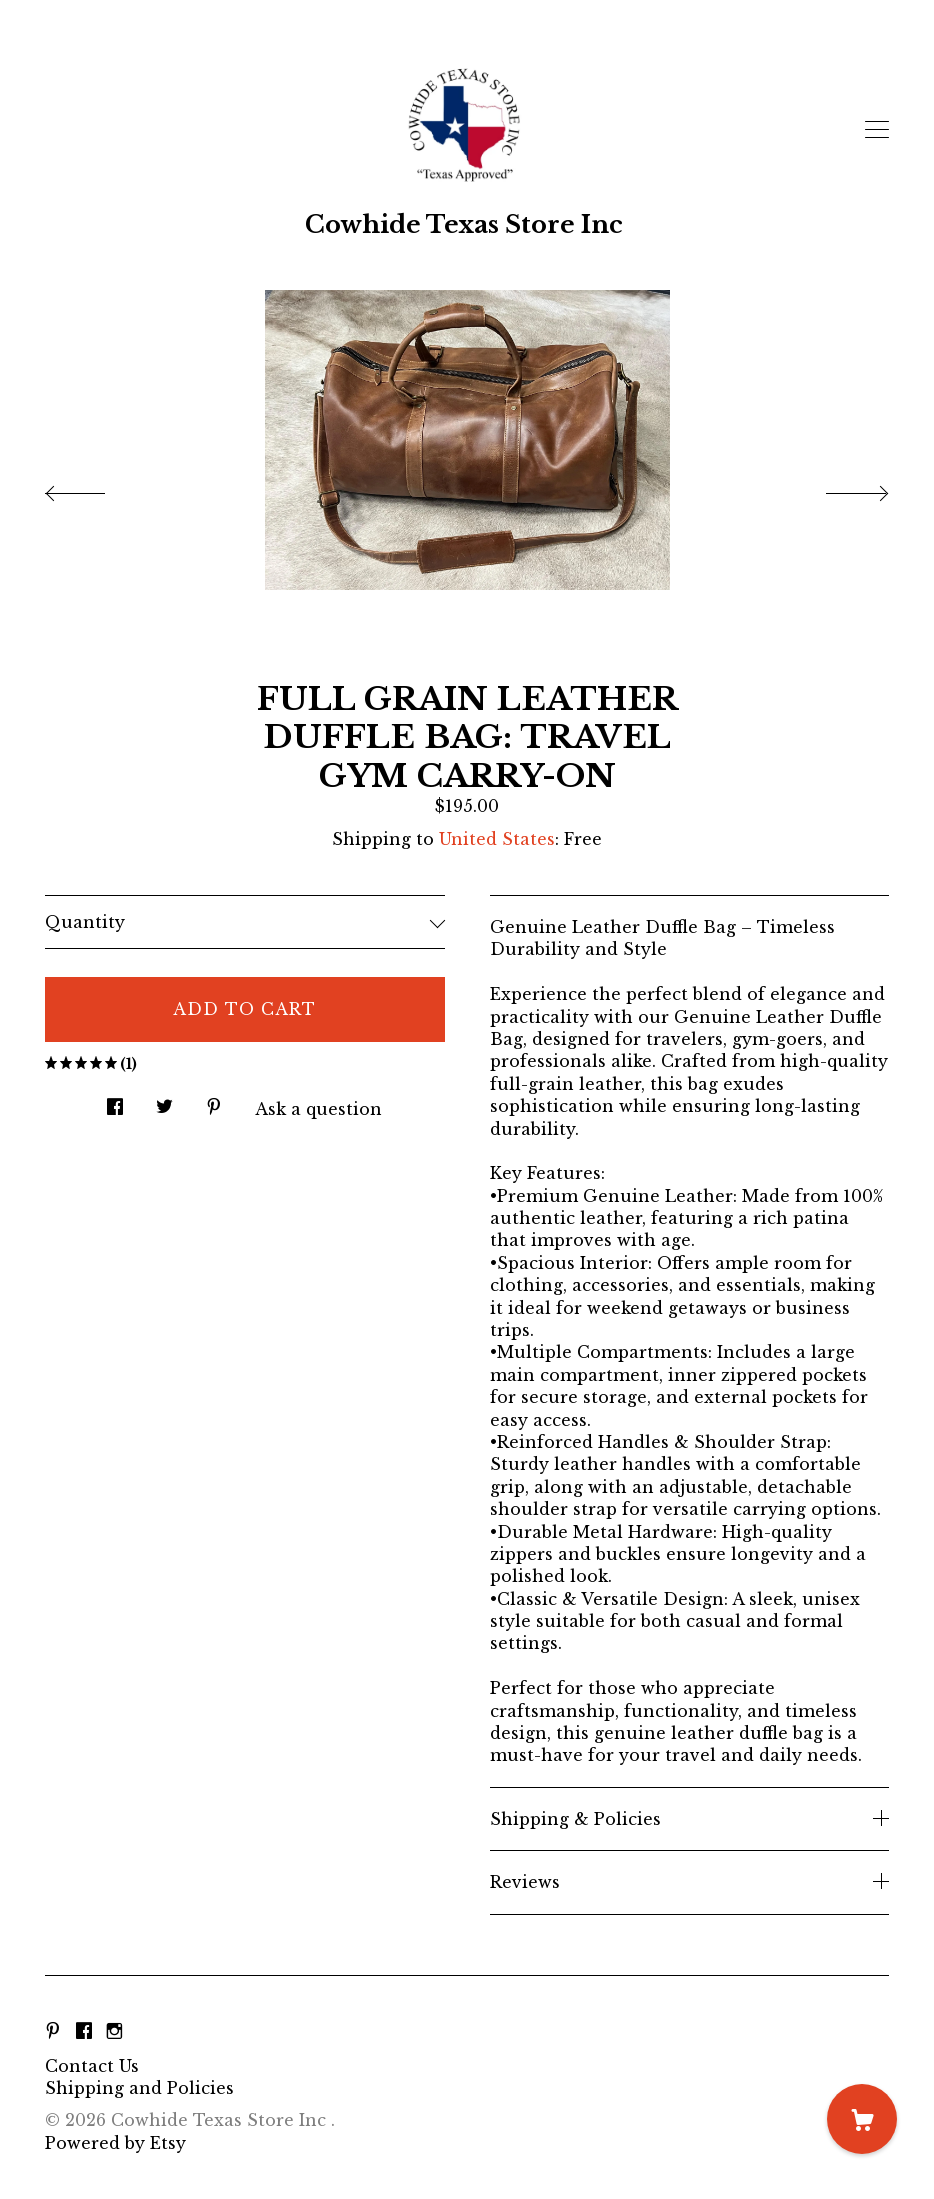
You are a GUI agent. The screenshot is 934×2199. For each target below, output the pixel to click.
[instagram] (114, 2032)
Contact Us (92, 2066)
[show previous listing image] (95, 488)
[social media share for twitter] (164, 1100)
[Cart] (862, 2119)
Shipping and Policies (139, 2088)
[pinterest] (53, 2032)
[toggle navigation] (877, 130)
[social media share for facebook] (115, 1100)
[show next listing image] (839, 488)
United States (497, 839)
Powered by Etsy (115, 2143)
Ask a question (318, 1109)
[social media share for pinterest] (214, 1100)
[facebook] (84, 2032)
